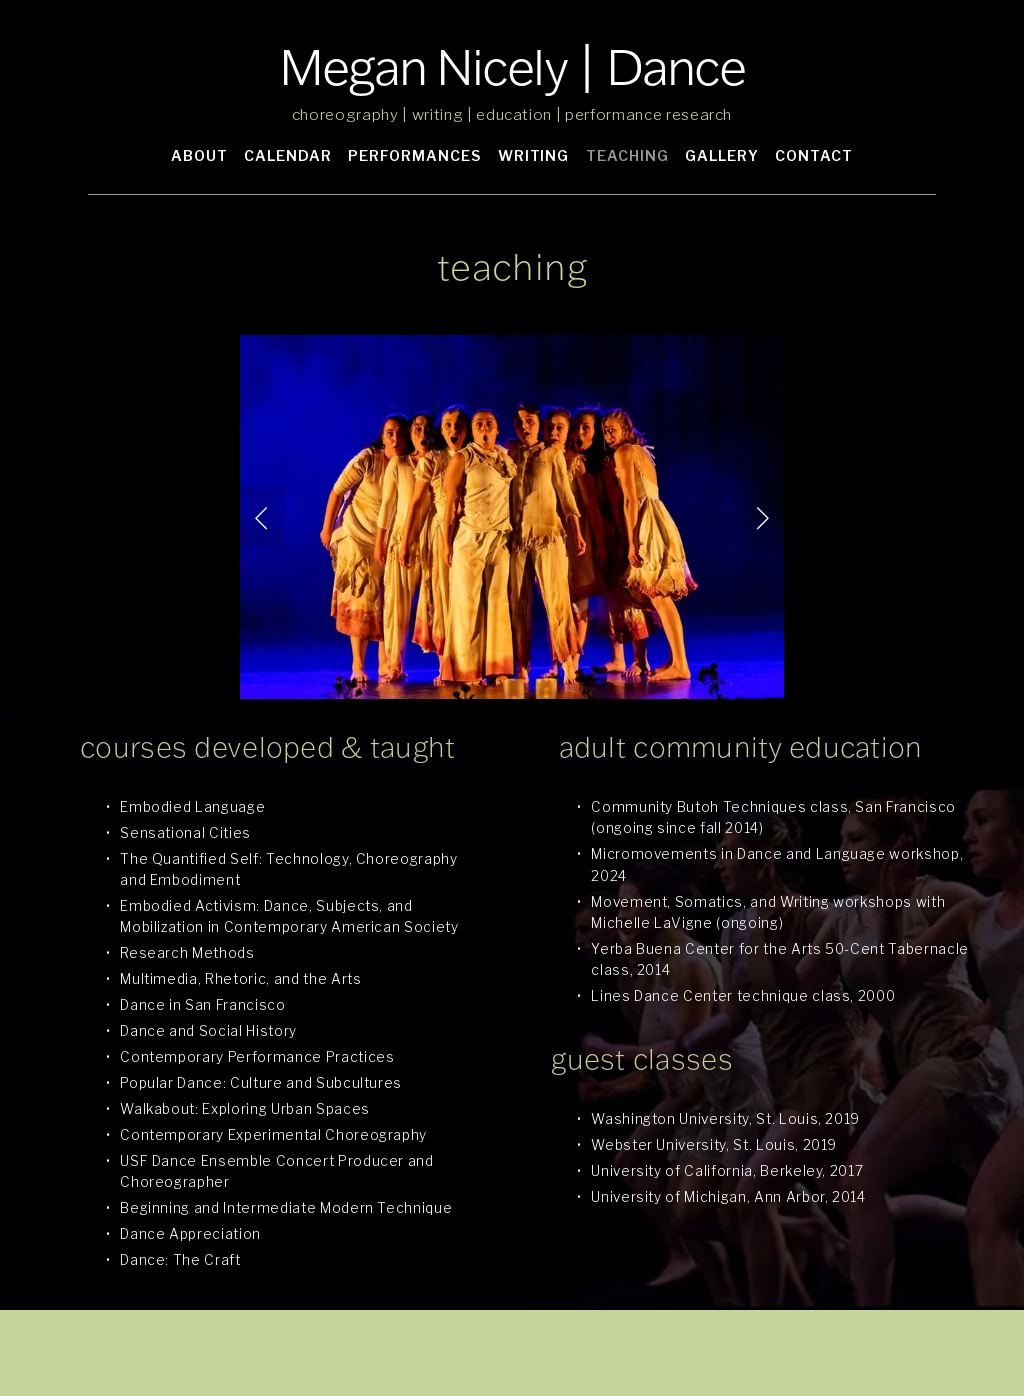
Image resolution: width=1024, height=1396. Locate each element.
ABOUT (199, 155)
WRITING (534, 155)
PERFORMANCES (414, 155)
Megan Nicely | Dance (512, 66)
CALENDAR (288, 155)
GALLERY (722, 155)
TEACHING (627, 155)
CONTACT (814, 155)
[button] (262, 517)
